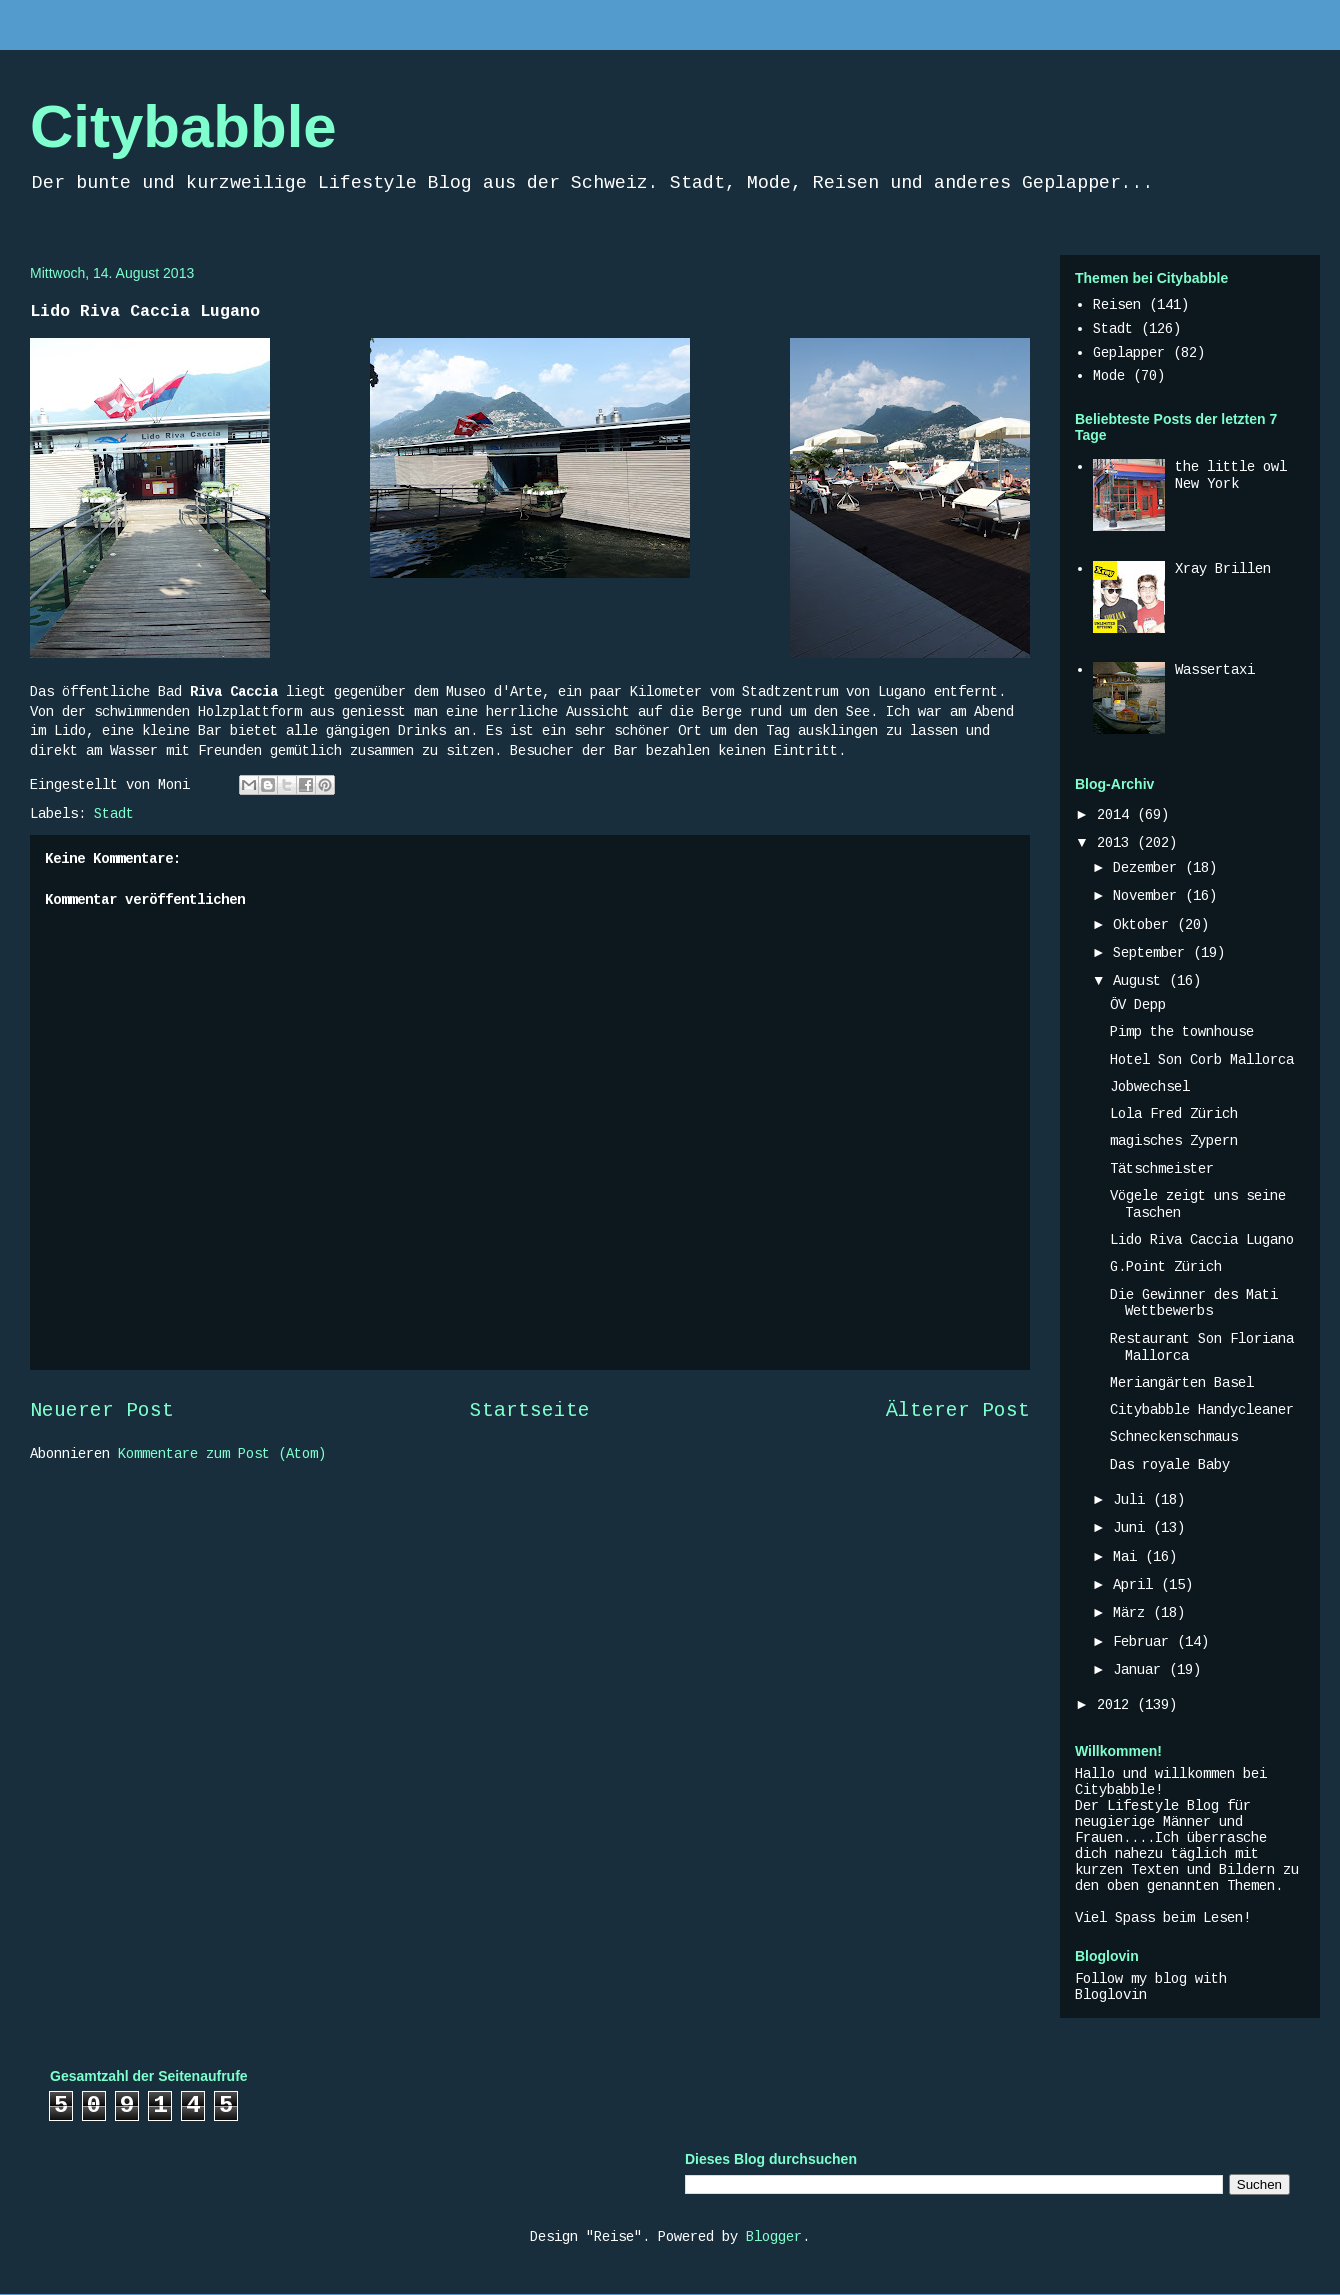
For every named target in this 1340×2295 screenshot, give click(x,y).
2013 (1117, 843)
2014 (1117, 815)
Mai (1129, 1557)
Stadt (114, 814)
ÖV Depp (1138, 1005)
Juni (1133, 1528)
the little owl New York (1231, 475)
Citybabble (183, 126)
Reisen (1117, 305)
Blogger (774, 2237)
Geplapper (1129, 353)
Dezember (1149, 868)
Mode (1109, 376)
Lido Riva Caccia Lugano (1202, 1240)
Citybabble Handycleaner (1202, 1410)
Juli (1133, 1500)
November (1149, 896)
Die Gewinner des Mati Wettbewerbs (1194, 1303)
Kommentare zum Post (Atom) (222, 1454)
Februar (1145, 1642)
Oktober (1145, 925)
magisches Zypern (1174, 1141)
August (1141, 981)
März (1133, 1613)
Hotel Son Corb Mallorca (1202, 1060)
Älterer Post (958, 1411)
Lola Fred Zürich (1174, 1114)
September (1153, 953)
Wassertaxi (1215, 670)
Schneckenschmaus (1174, 1437)
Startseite (530, 1411)
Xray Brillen (1223, 569)
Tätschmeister (1162, 1169)
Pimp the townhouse (1182, 1032)
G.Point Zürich (1166, 1267)
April (1137, 1585)
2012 (1117, 1705)
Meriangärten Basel (1182, 1383)
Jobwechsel (1150, 1087)
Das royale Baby (1170, 1465)
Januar (1141, 1670)
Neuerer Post (102, 1411)
